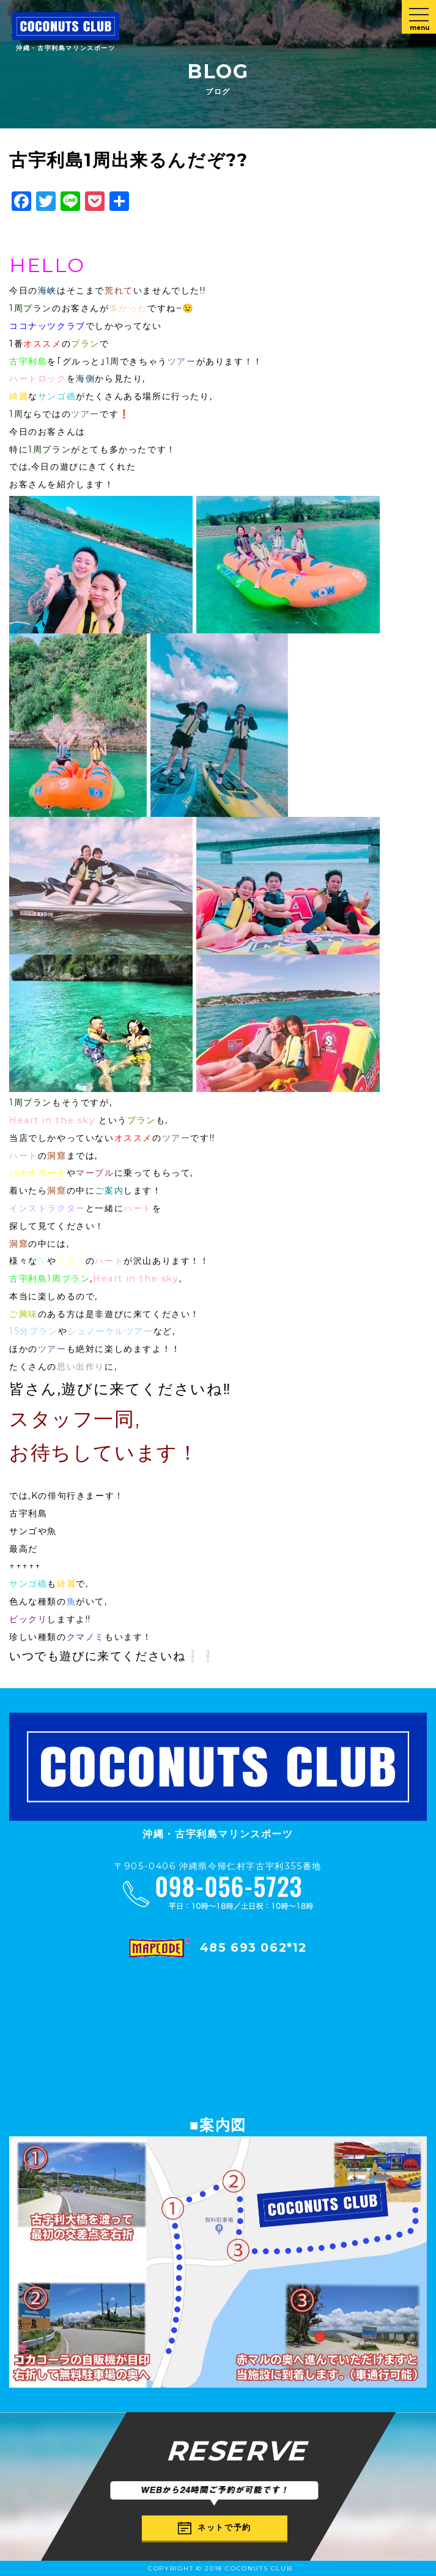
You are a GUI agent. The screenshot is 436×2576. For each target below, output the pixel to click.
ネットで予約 (214, 2528)
